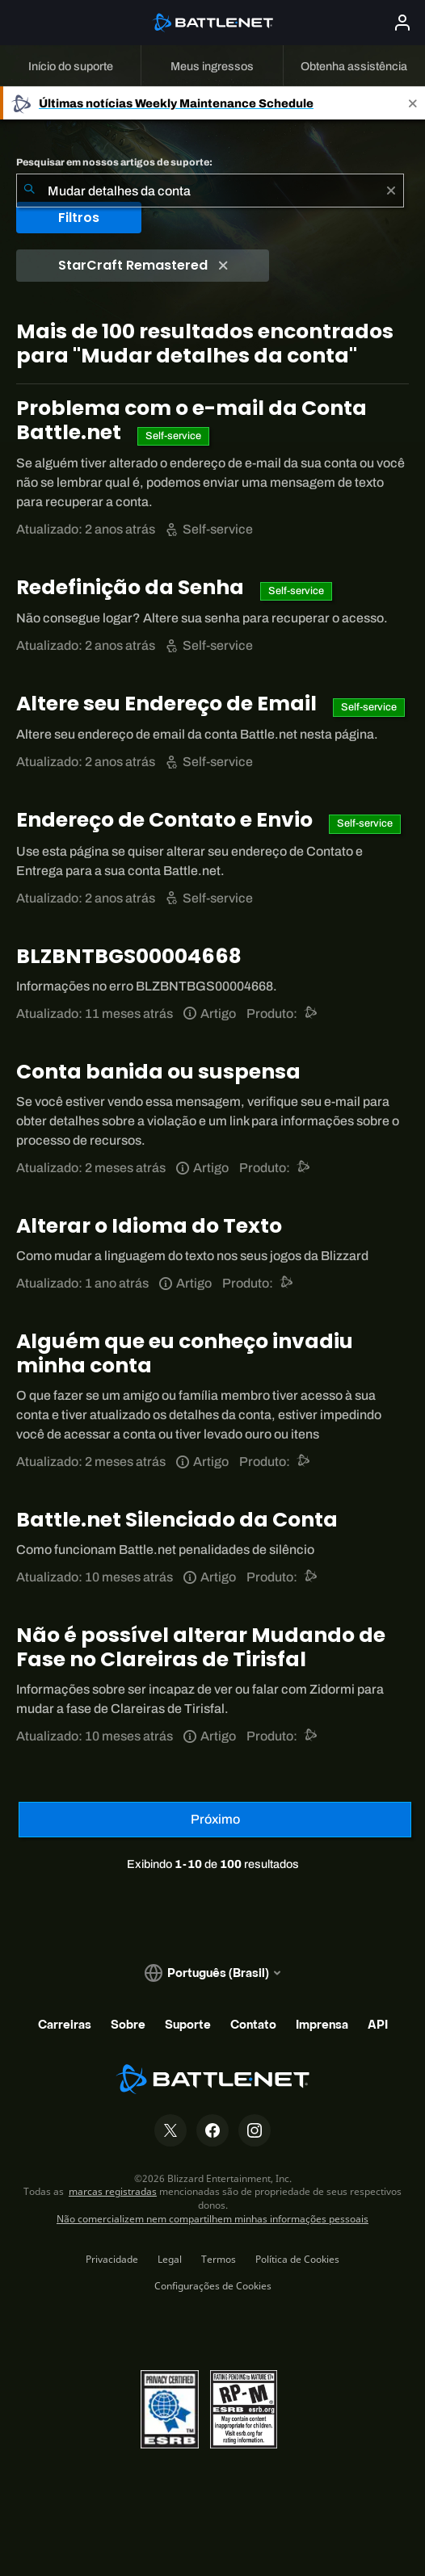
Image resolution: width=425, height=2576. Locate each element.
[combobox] (210, 190)
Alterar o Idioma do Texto (149, 1226)
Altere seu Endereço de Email (168, 703)
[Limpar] (391, 190)
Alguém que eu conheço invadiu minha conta (184, 1353)
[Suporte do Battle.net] (311, 1013)
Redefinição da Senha (132, 587)
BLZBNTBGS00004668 (129, 956)
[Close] (413, 102)
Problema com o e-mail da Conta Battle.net (191, 420)
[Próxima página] (215, 1819)
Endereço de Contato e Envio (166, 820)
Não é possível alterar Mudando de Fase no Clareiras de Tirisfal (200, 1647)
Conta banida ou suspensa (158, 1072)
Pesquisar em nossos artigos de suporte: (114, 162)
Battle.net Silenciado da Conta (177, 1520)
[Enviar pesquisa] (29, 190)
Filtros (78, 217)
